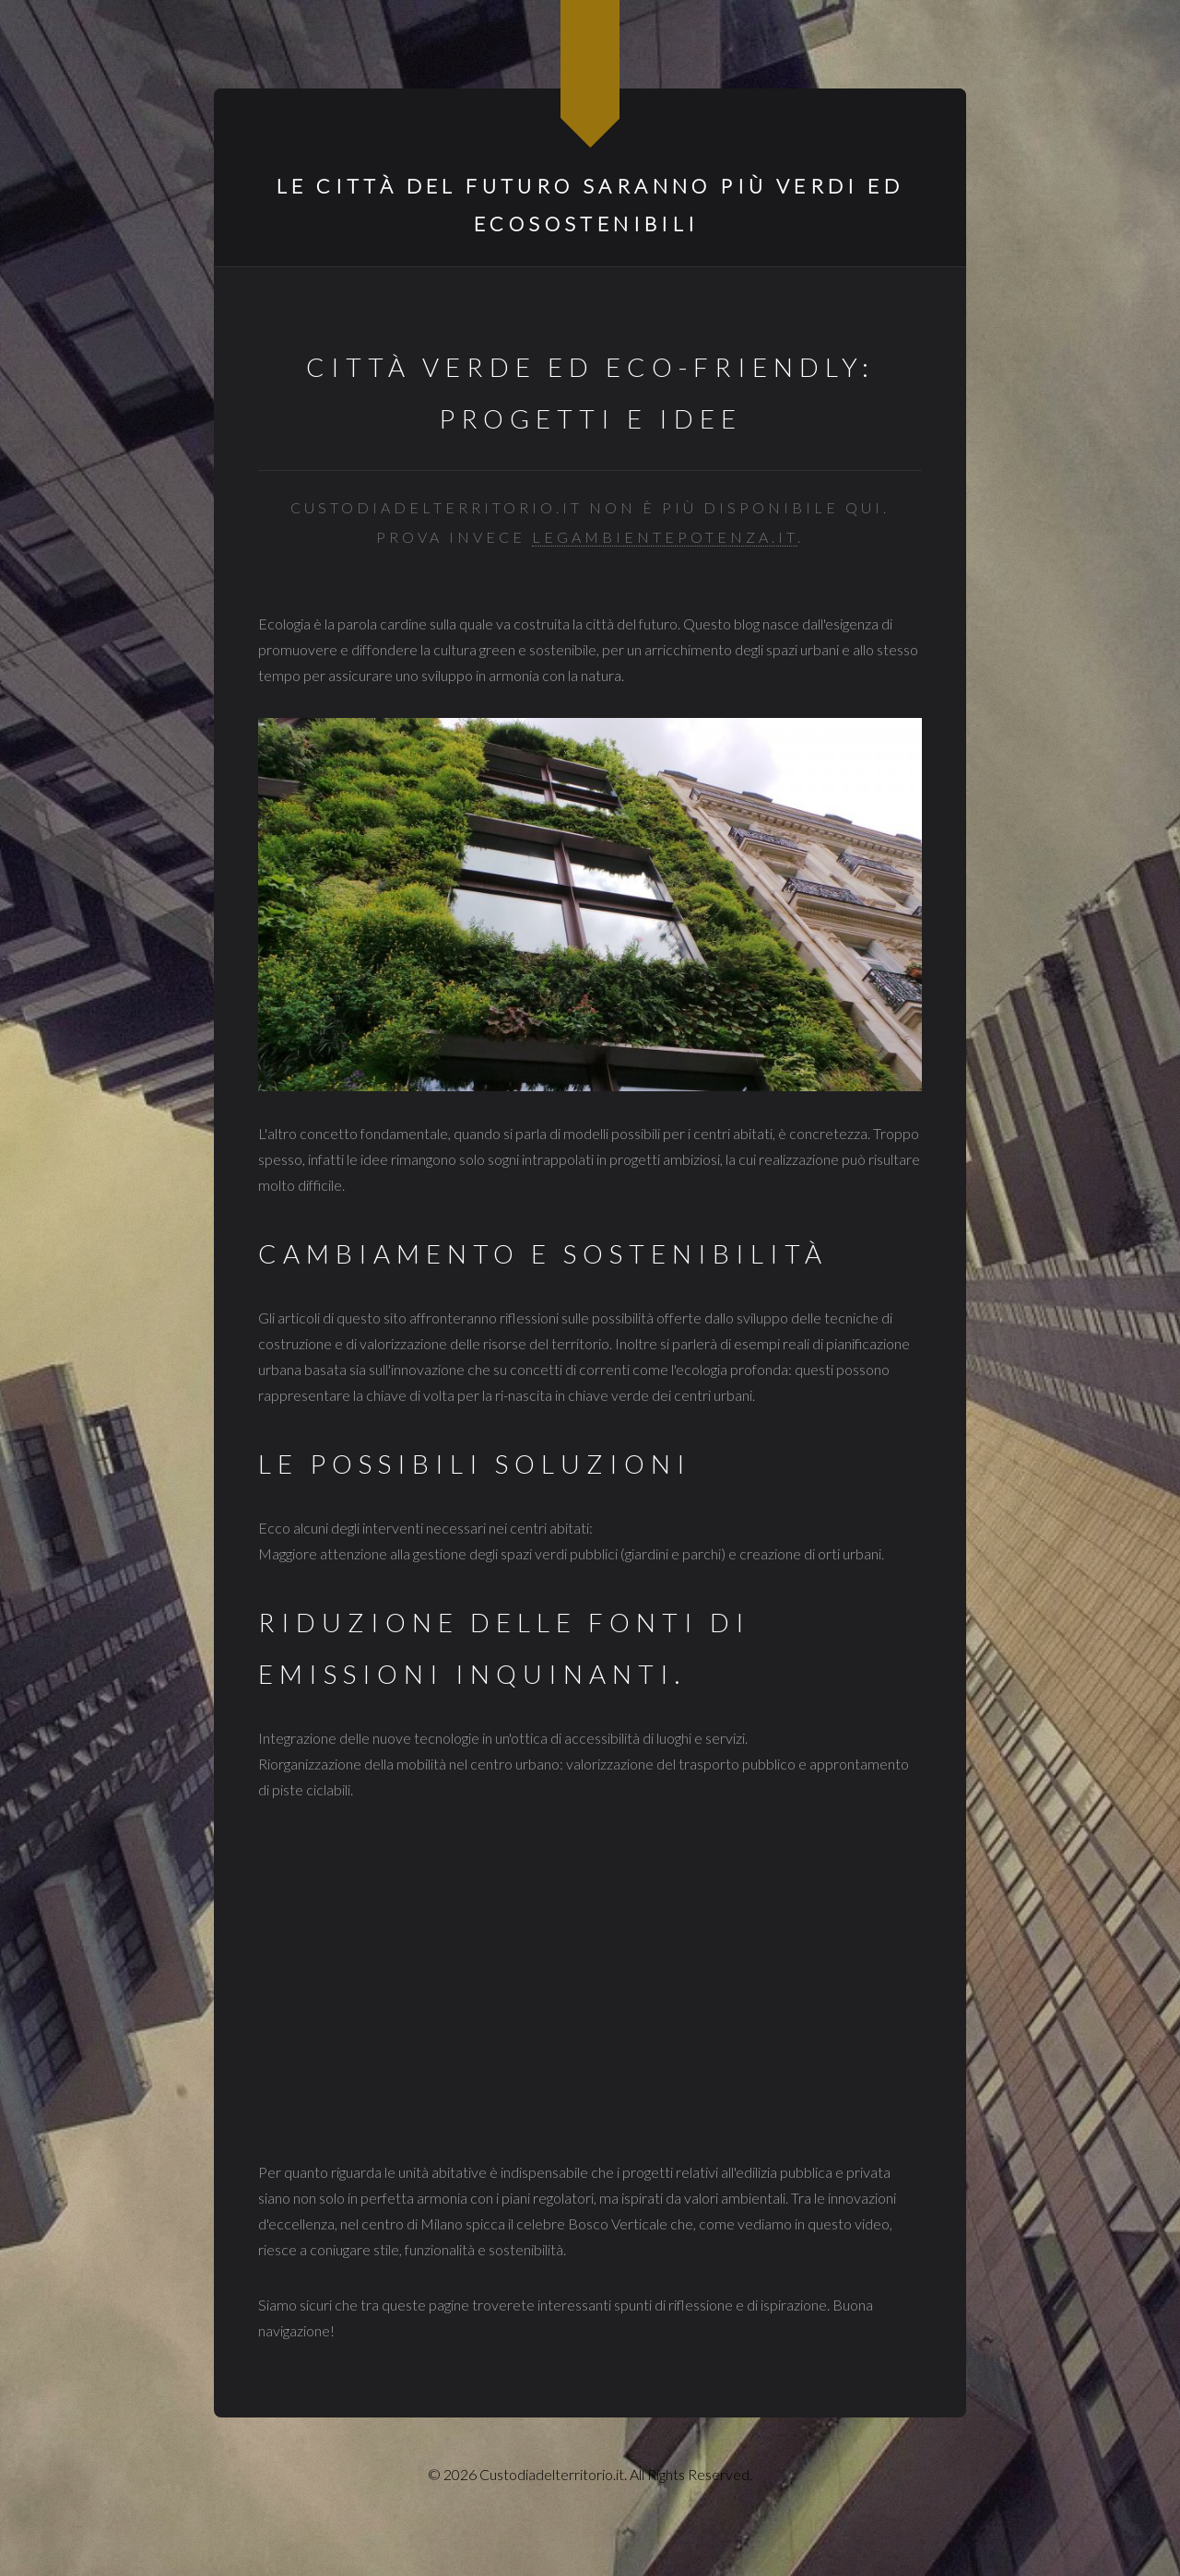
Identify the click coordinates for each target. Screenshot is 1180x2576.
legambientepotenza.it (664, 537)
